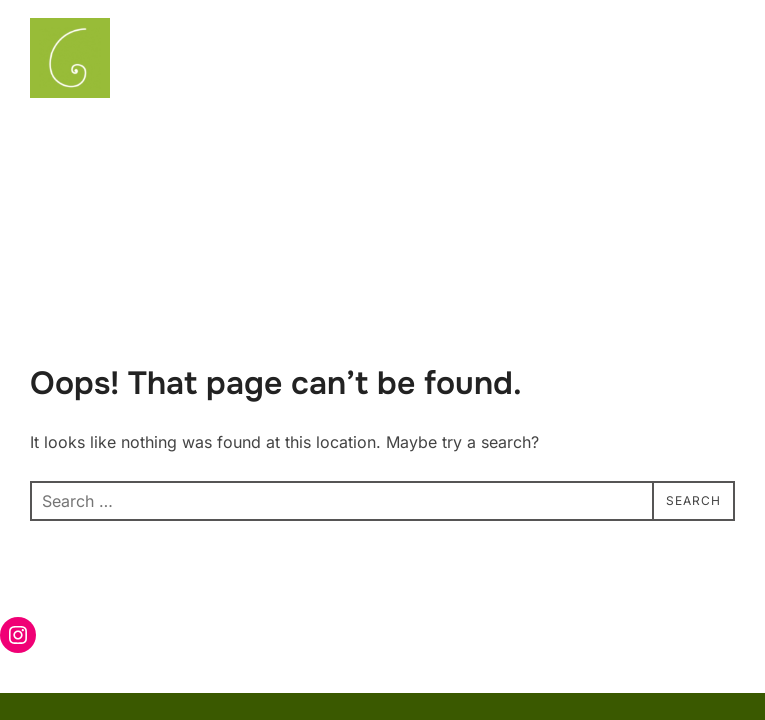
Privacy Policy (76, 606)
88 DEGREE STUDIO (669, 631)
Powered (549, 631)
